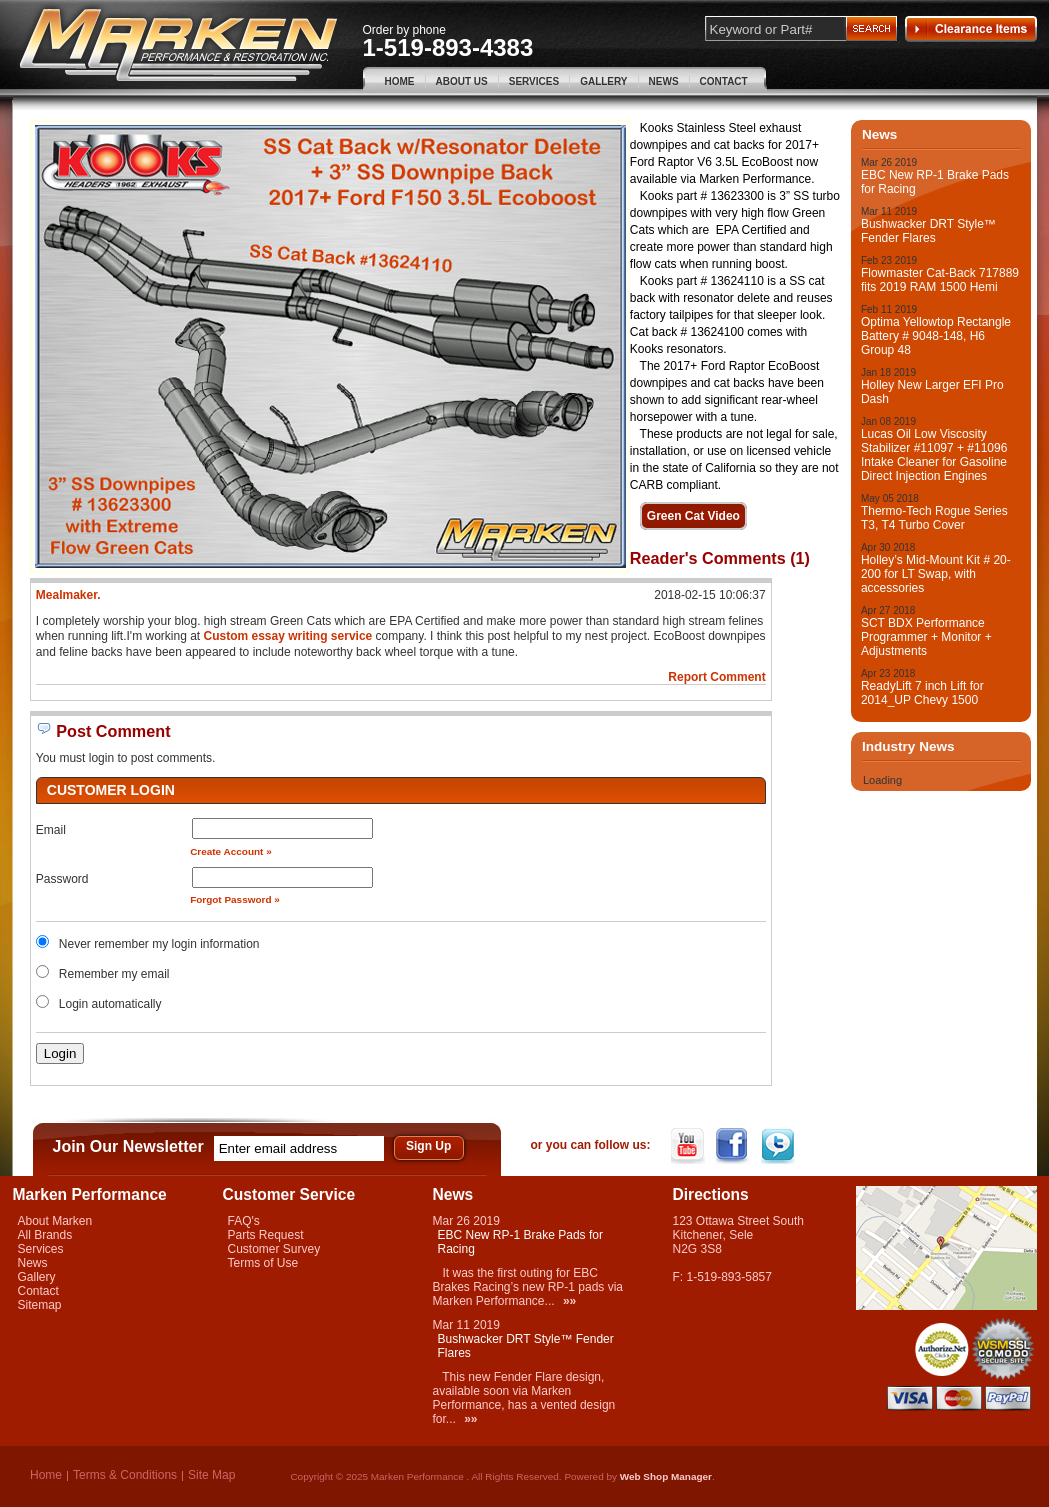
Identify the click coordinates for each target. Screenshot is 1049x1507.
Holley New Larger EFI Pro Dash (932, 392)
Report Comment (716, 677)
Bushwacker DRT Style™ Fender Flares (928, 231)
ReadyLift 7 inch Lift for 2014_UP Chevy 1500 (922, 693)
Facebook (734, 1146)
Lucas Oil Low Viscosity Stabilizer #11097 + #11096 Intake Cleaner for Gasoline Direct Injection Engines (934, 455)
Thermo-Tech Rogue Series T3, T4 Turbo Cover (934, 518)
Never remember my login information (159, 944)
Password (62, 879)
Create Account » (231, 851)
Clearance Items (971, 29)
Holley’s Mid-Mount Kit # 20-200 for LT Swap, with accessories (936, 574)
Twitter (779, 1146)
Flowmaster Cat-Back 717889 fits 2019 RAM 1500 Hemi (940, 280)
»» (569, 1301)
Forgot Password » (235, 899)
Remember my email (114, 974)
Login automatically (112, 1004)
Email (51, 830)
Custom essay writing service (288, 636)
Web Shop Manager (666, 1476)
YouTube (689, 1146)
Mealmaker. (68, 595)
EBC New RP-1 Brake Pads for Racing (935, 182)
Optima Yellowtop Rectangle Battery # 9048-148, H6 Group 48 (936, 336)
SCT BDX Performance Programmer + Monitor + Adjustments (926, 637)
